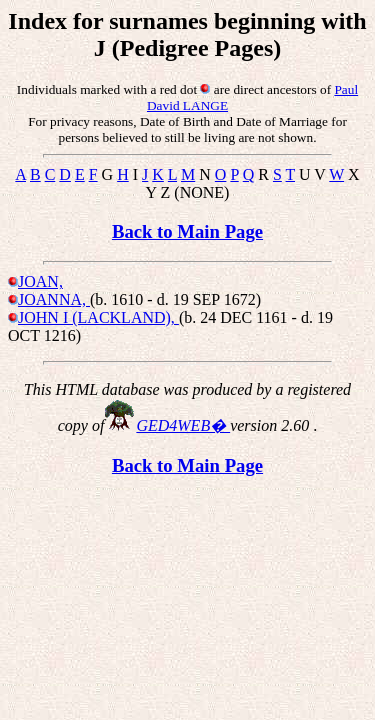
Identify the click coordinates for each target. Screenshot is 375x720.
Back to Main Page (187, 231)
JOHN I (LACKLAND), (98, 317)
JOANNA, (54, 299)
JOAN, (40, 281)
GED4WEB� (183, 425)
